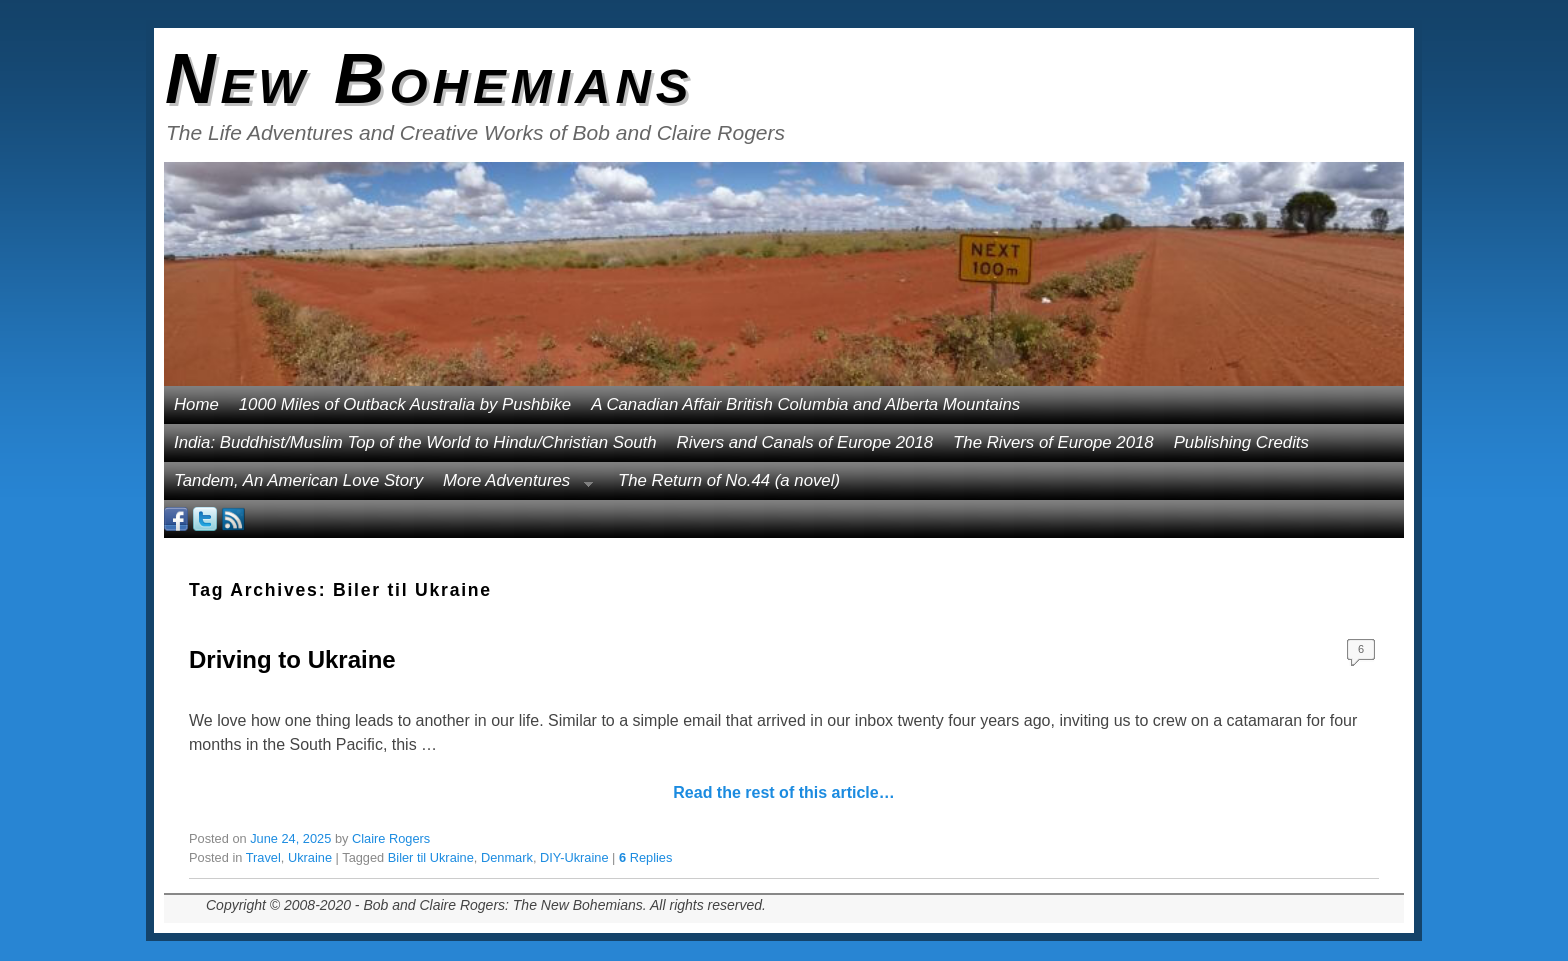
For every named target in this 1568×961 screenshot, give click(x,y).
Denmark (507, 857)
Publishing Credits (1241, 442)
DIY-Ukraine (574, 857)
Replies (645, 857)
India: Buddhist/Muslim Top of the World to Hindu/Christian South (415, 442)
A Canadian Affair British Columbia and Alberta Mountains (805, 404)
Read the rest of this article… (783, 792)
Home (196, 404)
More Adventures (513, 485)
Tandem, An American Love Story (298, 480)
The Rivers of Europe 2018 (1053, 442)
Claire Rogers (391, 838)
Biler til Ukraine (431, 857)
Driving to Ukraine (292, 659)
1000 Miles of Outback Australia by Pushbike (405, 404)
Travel (263, 857)
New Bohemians (429, 79)
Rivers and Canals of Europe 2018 (805, 442)
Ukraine (310, 857)
